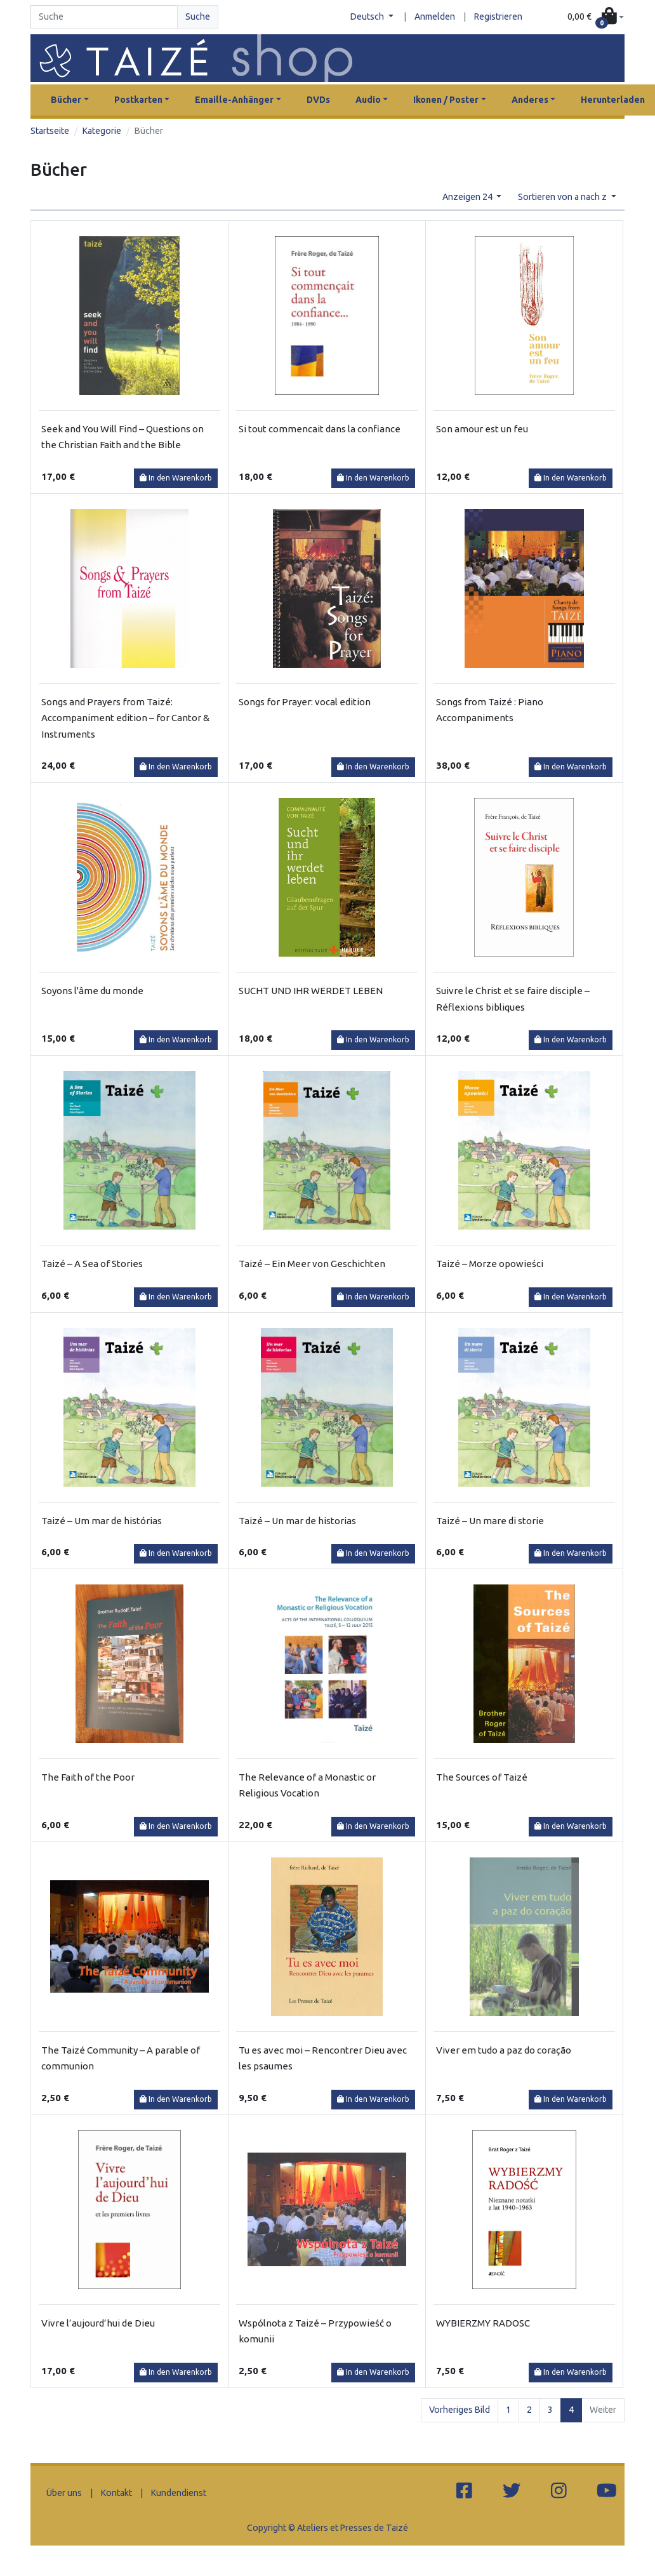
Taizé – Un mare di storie (490, 1520)
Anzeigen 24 (468, 197)
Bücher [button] (66, 100)
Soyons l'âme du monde (92, 990)
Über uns (64, 2493)
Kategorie (102, 131)
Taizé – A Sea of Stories (92, 1263)
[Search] (104, 17)
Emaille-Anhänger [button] (234, 100)
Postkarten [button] (138, 100)
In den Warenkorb (176, 478)
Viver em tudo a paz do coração (503, 2050)
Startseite (49, 131)
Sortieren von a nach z (563, 197)
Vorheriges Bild (459, 2410)
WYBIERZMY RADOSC (483, 2323)
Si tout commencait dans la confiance (319, 428)
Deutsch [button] (368, 16)
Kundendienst (178, 2493)
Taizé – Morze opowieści (489, 1263)
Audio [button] (368, 100)
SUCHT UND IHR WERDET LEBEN (311, 990)
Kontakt (116, 2493)
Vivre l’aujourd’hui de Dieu (98, 2323)
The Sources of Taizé (481, 1777)
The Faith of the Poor (88, 1777)
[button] (596, 17)
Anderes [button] (530, 100)
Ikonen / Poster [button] (446, 100)
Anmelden (434, 16)
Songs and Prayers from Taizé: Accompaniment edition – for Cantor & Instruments (125, 718)
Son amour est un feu (482, 428)
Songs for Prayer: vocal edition (305, 701)
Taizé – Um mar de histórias (101, 1520)
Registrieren (498, 16)
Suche (197, 16)
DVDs (318, 100)
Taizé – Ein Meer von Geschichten (312, 1263)
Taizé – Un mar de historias (297, 1520)
